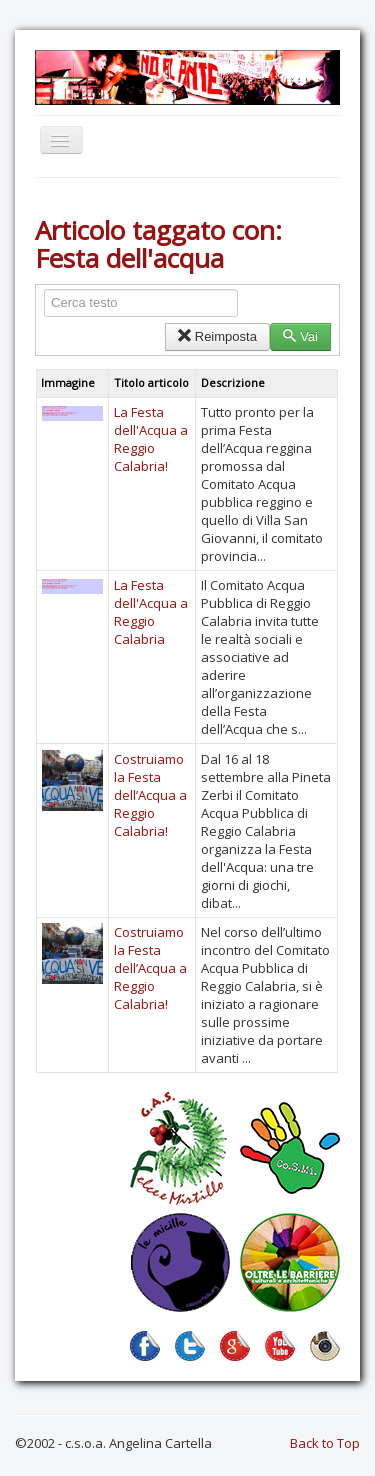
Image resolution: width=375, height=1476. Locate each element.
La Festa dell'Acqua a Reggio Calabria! (151, 439)
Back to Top (325, 1443)
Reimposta (217, 336)
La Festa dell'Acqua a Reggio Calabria (151, 612)
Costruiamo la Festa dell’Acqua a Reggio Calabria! (150, 795)
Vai (300, 336)
